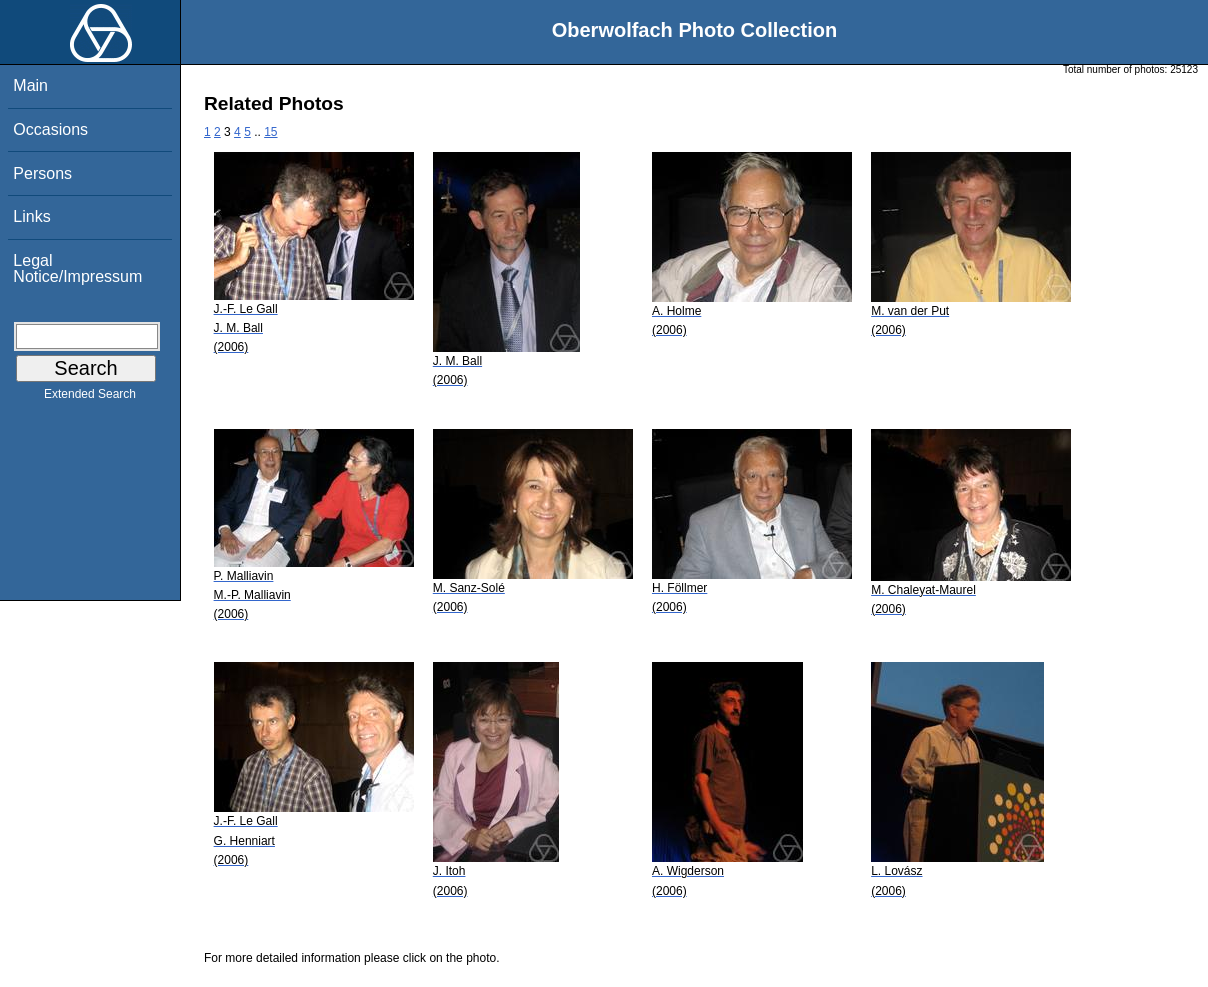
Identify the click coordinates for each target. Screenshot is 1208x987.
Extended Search (90, 398)
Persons (42, 173)
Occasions (50, 129)
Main (30, 85)
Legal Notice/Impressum (77, 268)
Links (31, 216)
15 (270, 132)
